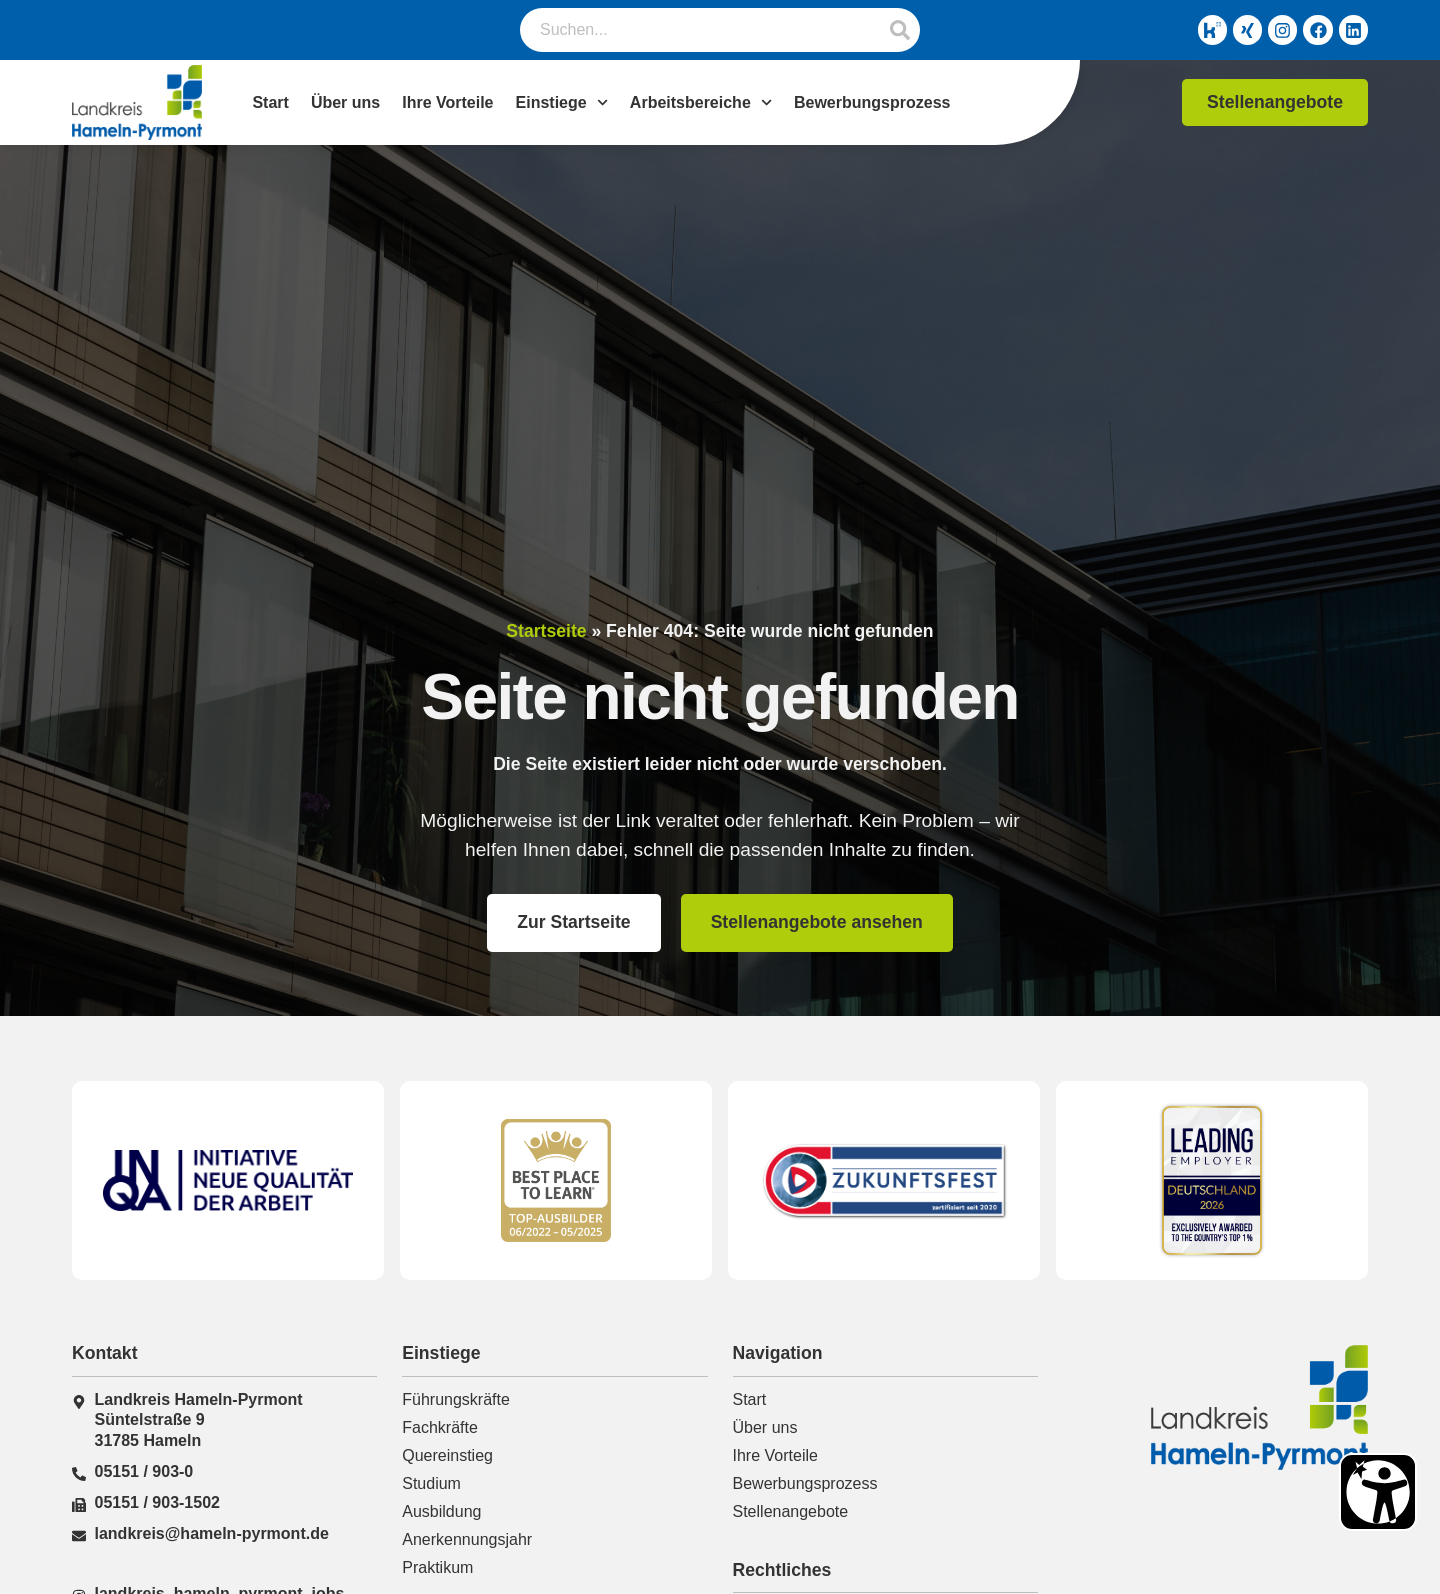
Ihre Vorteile (447, 102)
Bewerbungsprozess (872, 102)
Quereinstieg (447, 1455)
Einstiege (562, 103)
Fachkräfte (440, 1427)
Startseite (546, 631)
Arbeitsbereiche (701, 103)
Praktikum (437, 1567)
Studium (431, 1483)
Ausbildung (441, 1511)
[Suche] (900, 30)
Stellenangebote (791, 1511)
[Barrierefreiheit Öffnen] (1378, 1492)
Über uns (345, 102)
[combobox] (700, 30)
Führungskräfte (456, 1399)
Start (270, 102)
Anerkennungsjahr (467, 1539)
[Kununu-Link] (1202, 30)
